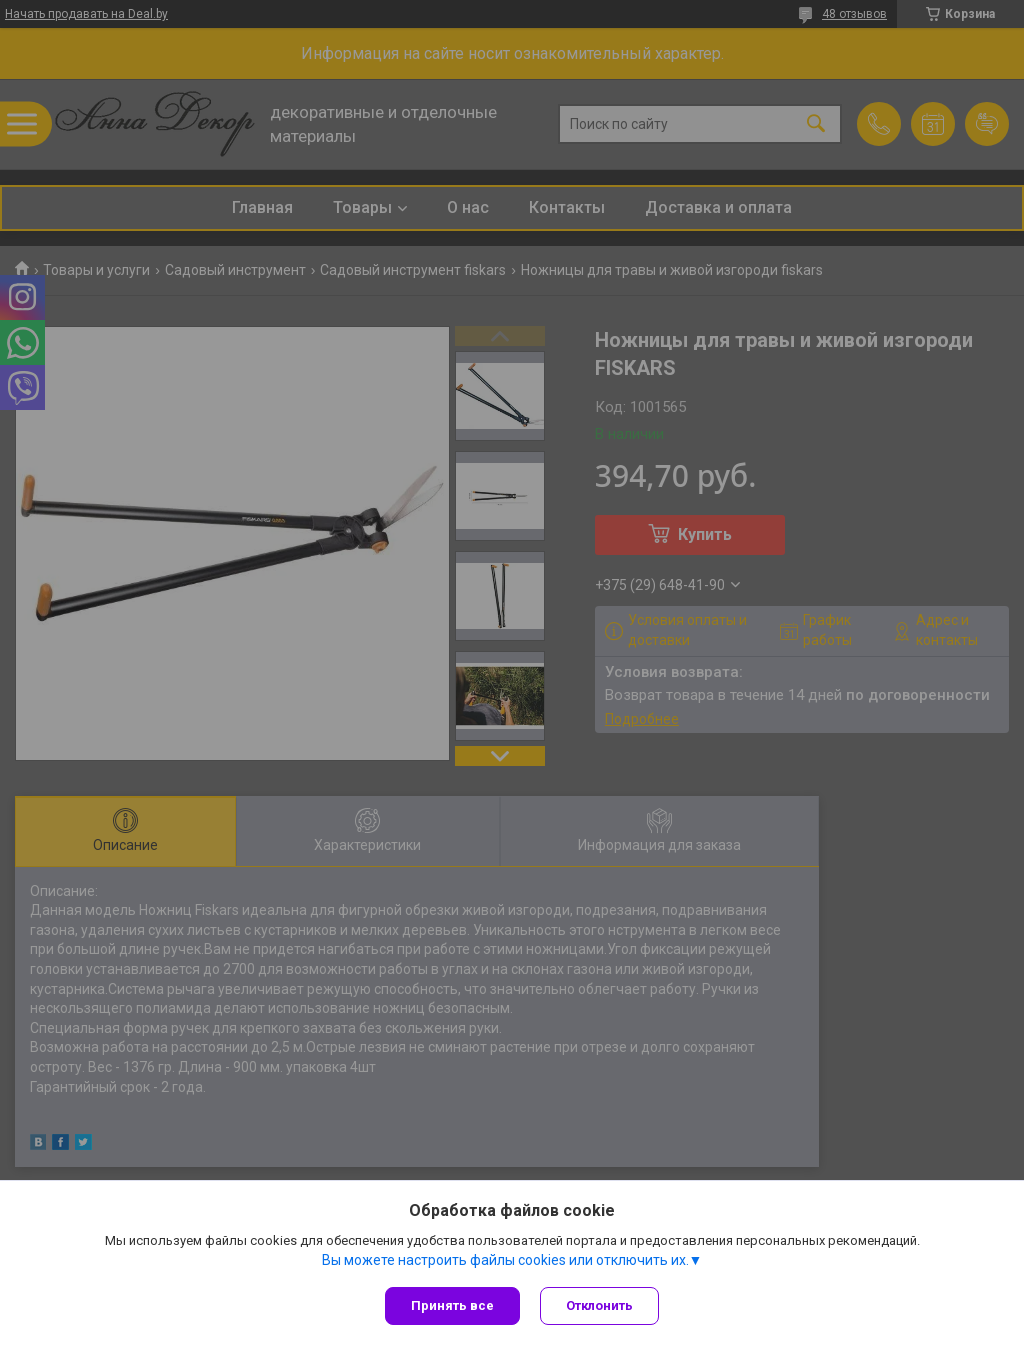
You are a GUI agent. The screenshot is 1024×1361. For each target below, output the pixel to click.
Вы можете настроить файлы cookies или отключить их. (505, 1260)
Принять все (452, 1305)
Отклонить (599, 1305)
